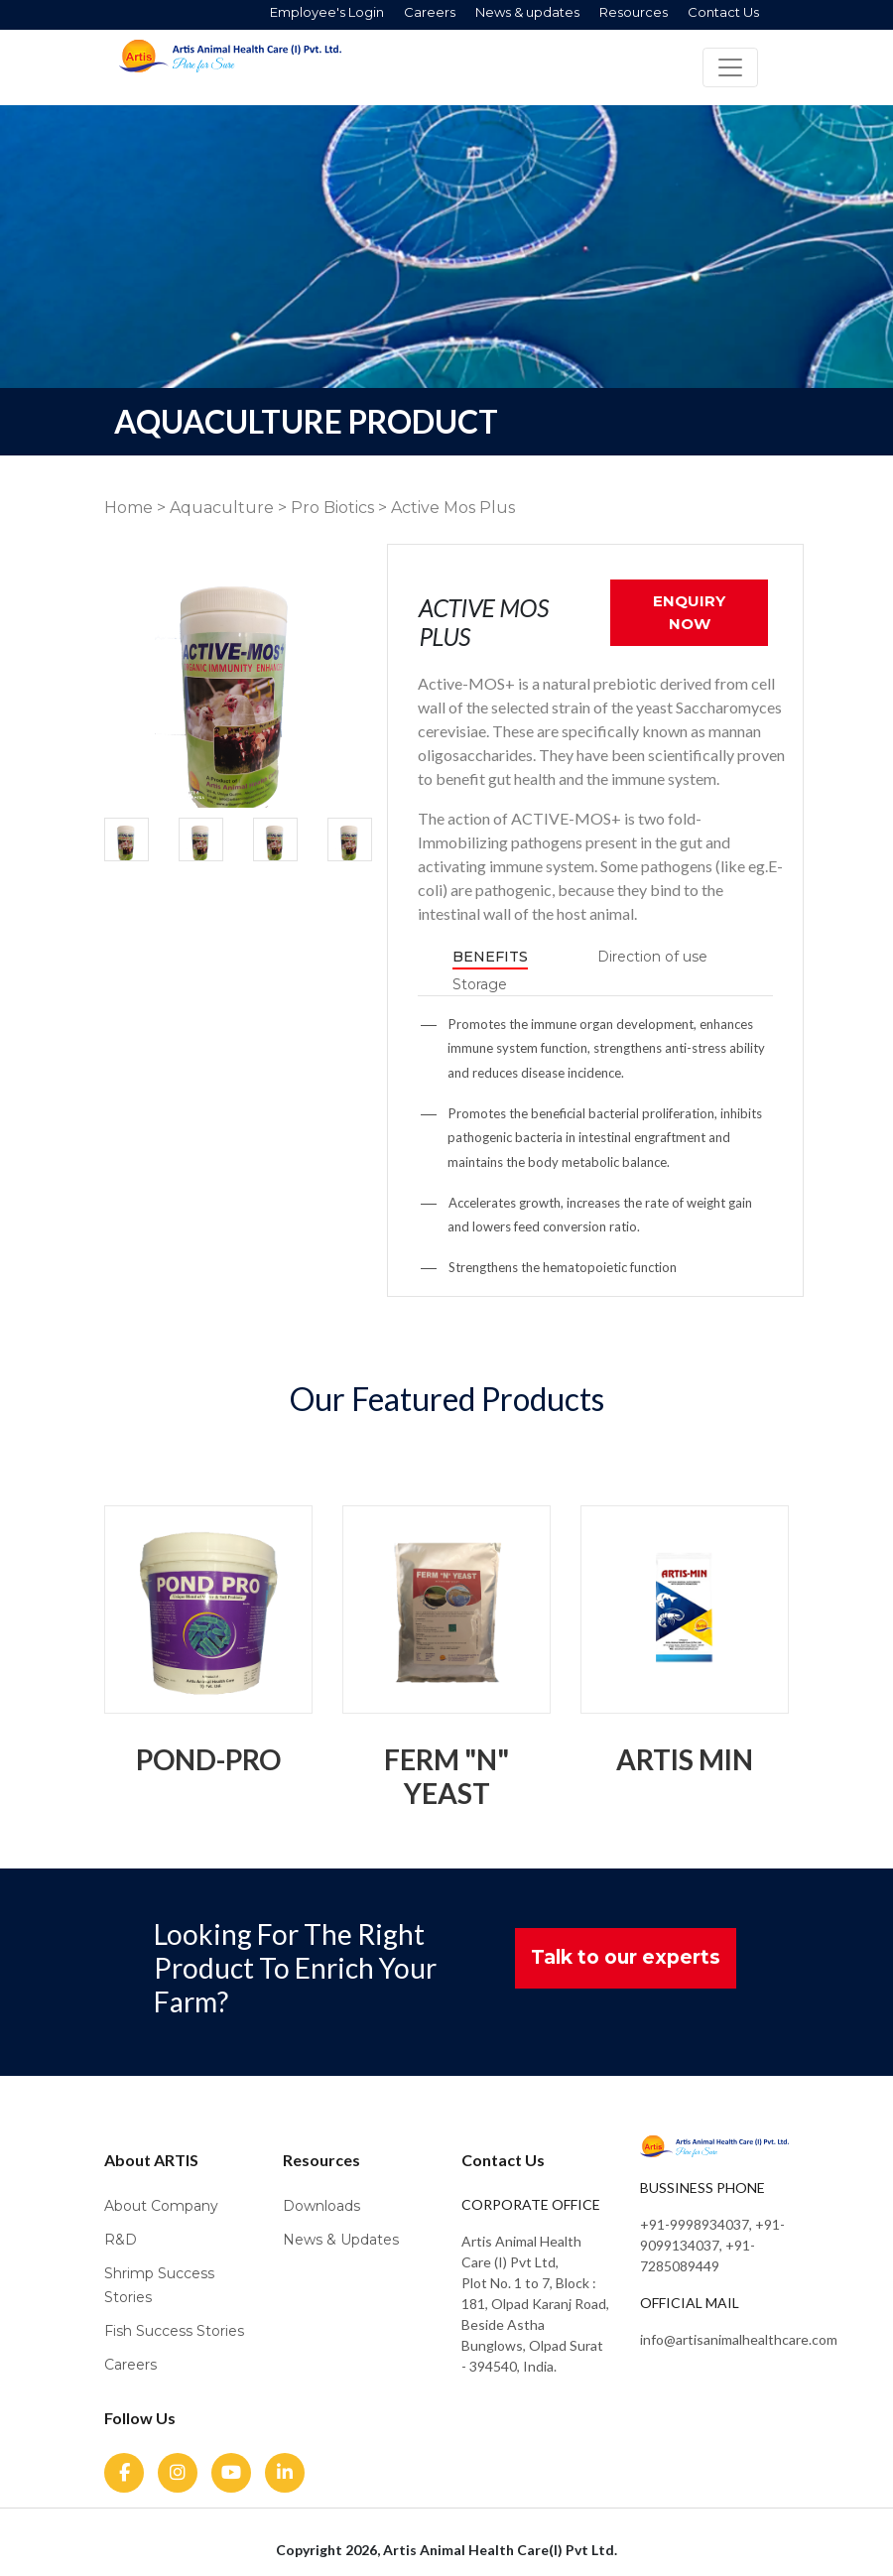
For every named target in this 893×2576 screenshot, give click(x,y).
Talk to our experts (625, 1957)
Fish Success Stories (174, 2331)
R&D (120, 2240)
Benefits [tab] (490, 957)
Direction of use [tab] (652, 957)
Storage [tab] (479, 984)
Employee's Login (327, 12)
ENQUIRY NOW (689, 612)
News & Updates (341, 2240)
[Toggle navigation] (730, 67)
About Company (161, 2206)
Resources (633, 12)
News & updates (527, 12)
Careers (429, 12)
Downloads (321, 2206)
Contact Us (723, 12)
